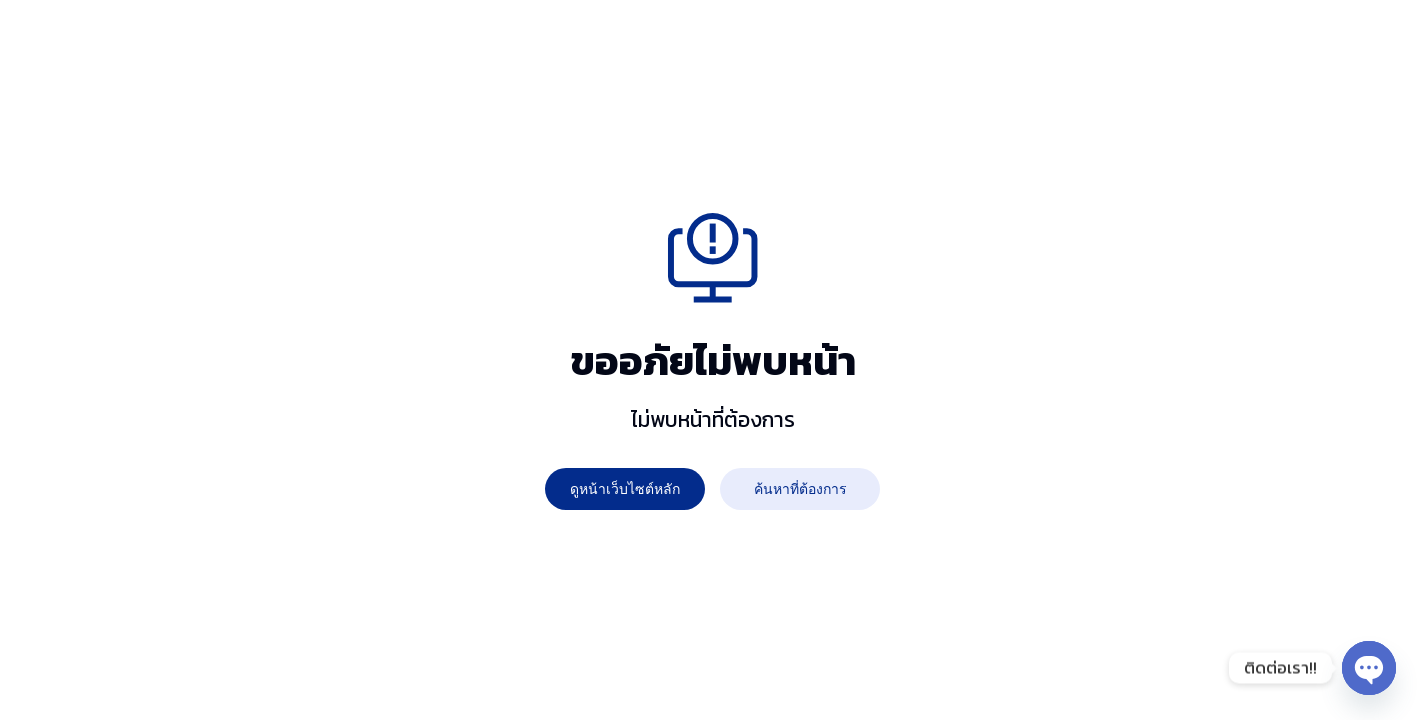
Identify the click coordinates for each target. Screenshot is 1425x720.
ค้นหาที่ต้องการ (800, 488)
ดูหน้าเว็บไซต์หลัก (625, 488)
